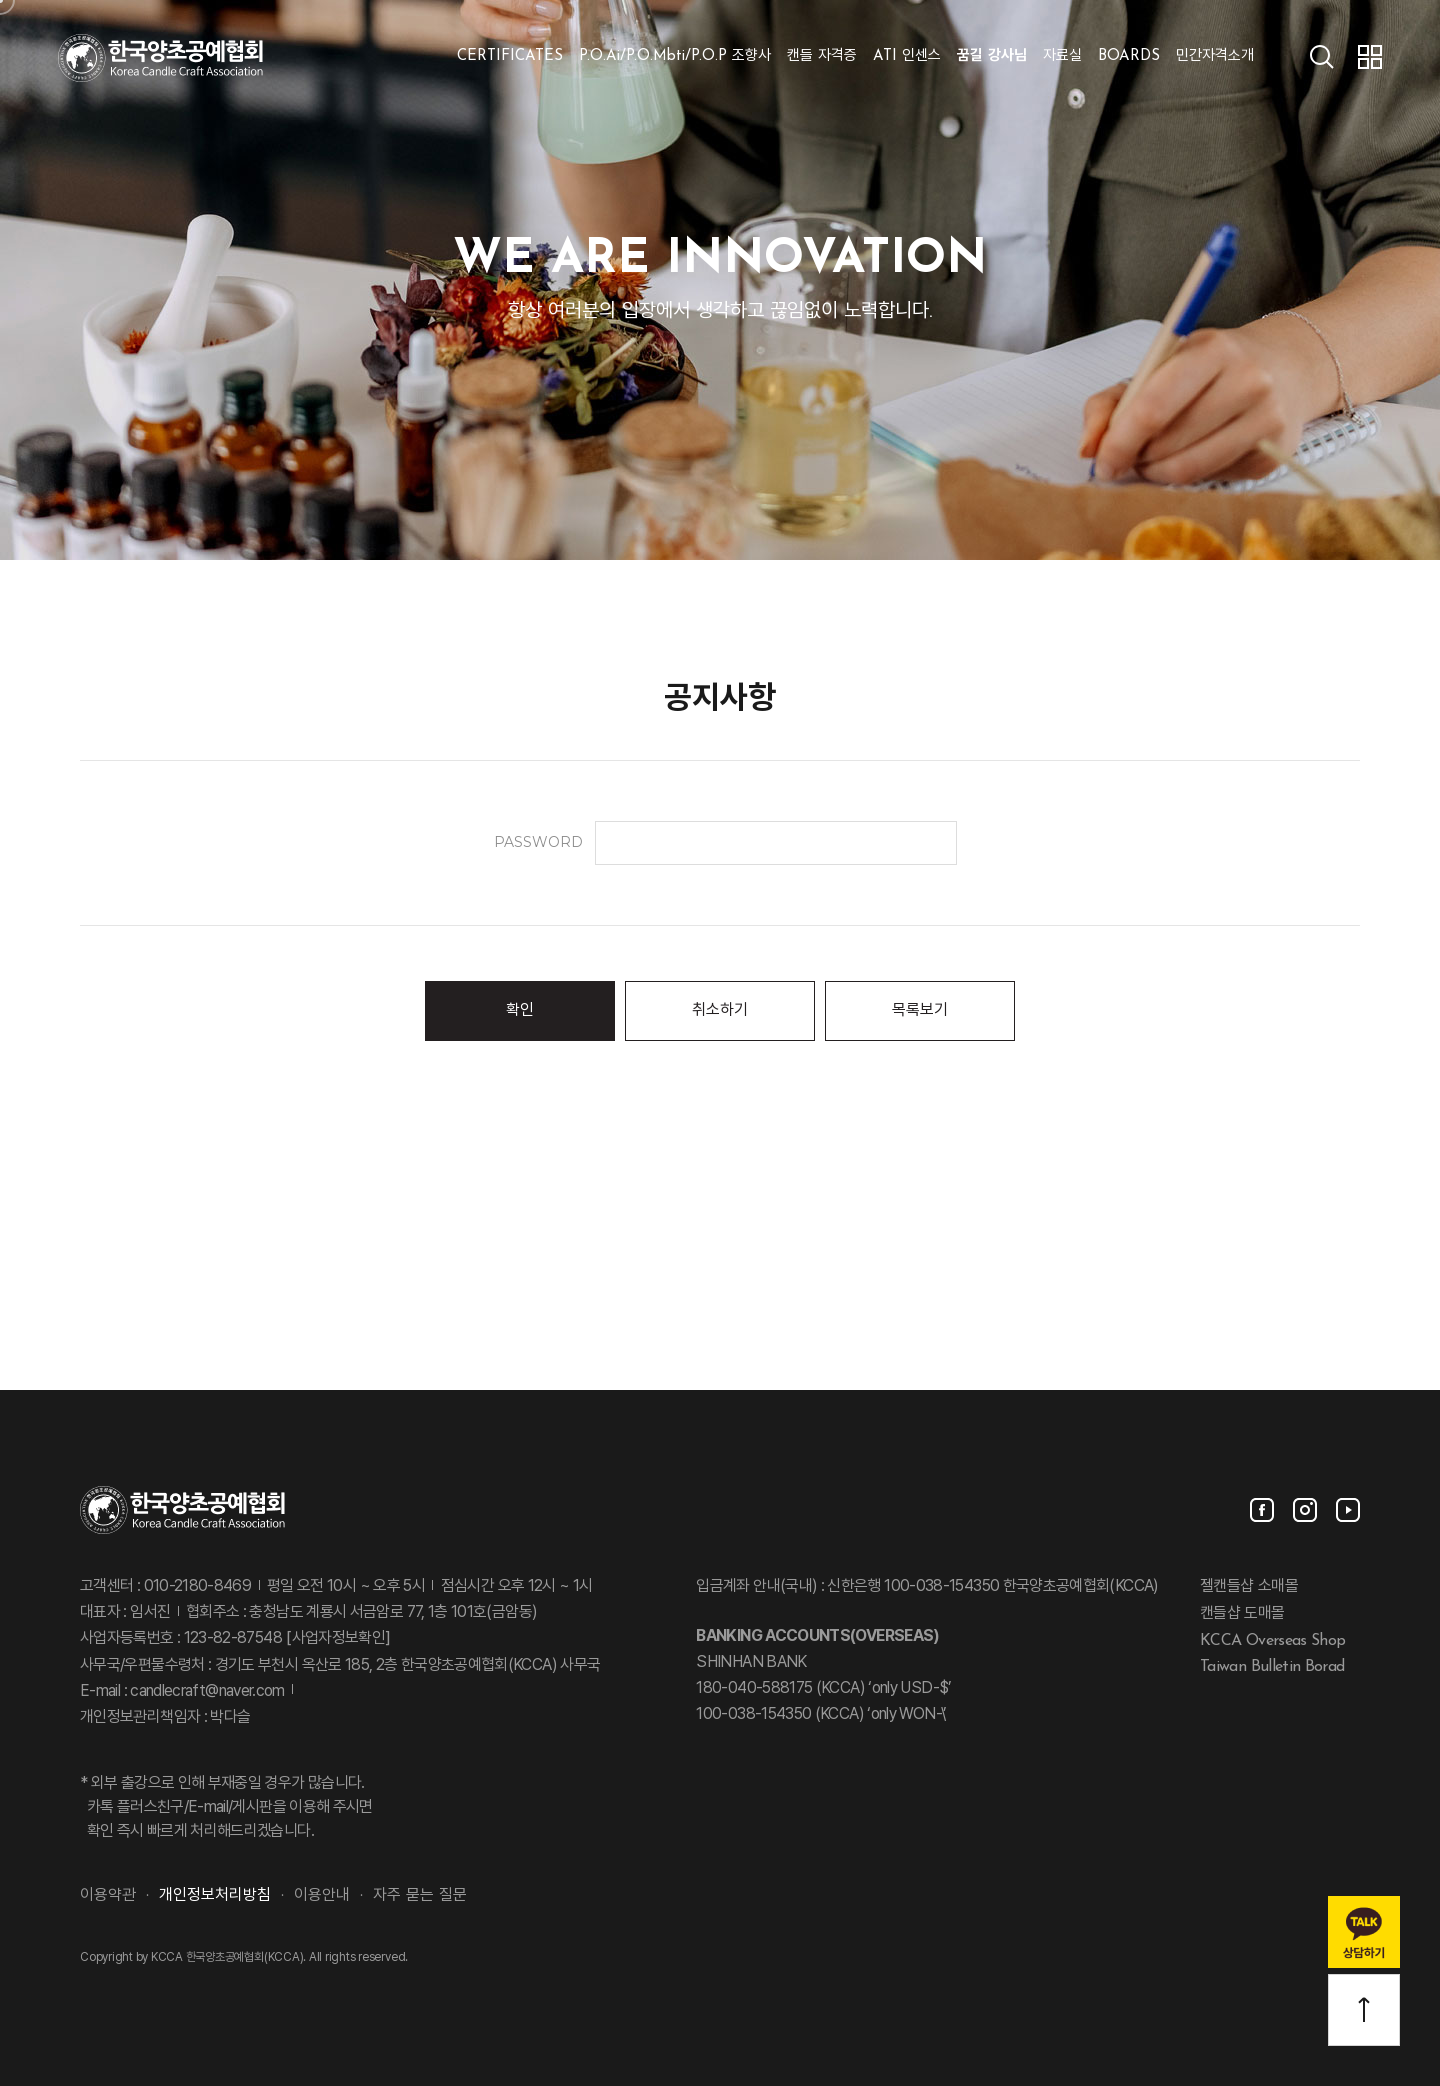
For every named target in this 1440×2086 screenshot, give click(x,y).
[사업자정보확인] (336, 1639)
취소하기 (720, 1011)
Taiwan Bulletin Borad (1272, 1667)
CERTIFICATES (510, 56)
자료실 (1062, 56)
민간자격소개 (1215, 56)
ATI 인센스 (907, 56)
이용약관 (108, 1896)
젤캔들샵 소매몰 (1249, 1587)
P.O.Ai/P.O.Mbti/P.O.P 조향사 (675, 56)
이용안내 (322, 1896)
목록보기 (920, 1011)
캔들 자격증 (822, 56)
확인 (520, 1011)
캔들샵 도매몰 (1242, 1614)
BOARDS (1129, 56)
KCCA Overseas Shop (1272, 1640)
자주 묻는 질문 (420, 1896)
